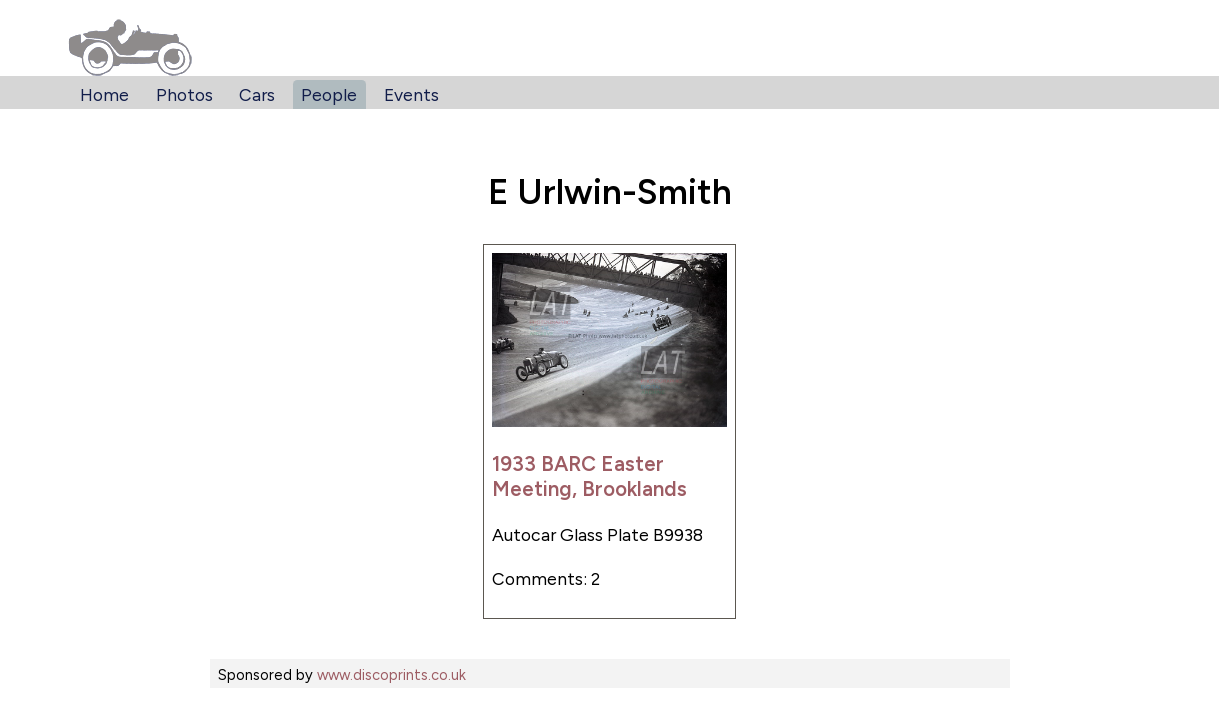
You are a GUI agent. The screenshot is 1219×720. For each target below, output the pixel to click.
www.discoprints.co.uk (391, 675)
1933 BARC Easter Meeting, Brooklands (589, 476)
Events (411, 94)
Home (104, 94)
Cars (257, 94)
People (329, 94)
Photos (184, 94)
